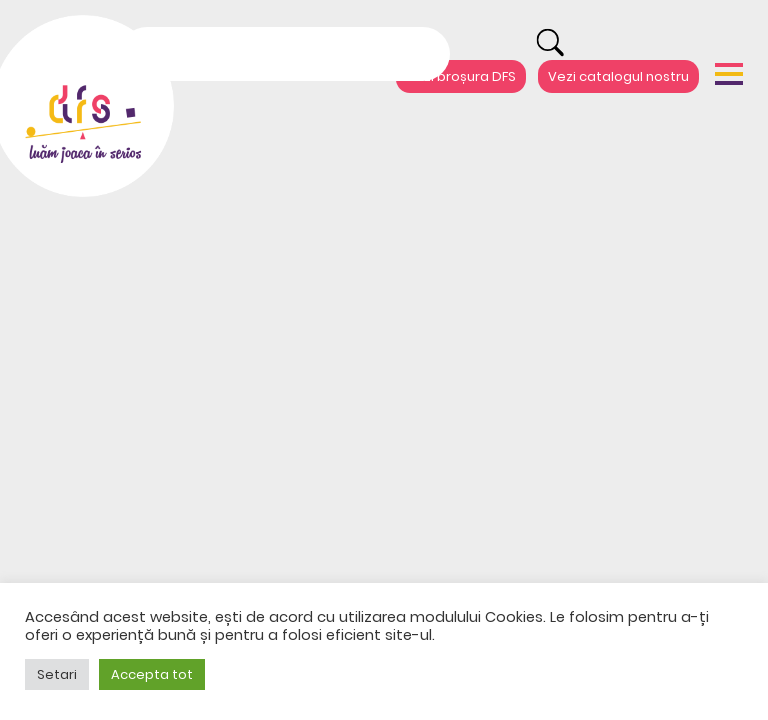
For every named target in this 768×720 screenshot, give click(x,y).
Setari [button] (57, 674)
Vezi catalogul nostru (618, 76)
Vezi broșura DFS (461, 76)
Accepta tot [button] (152, 674)
